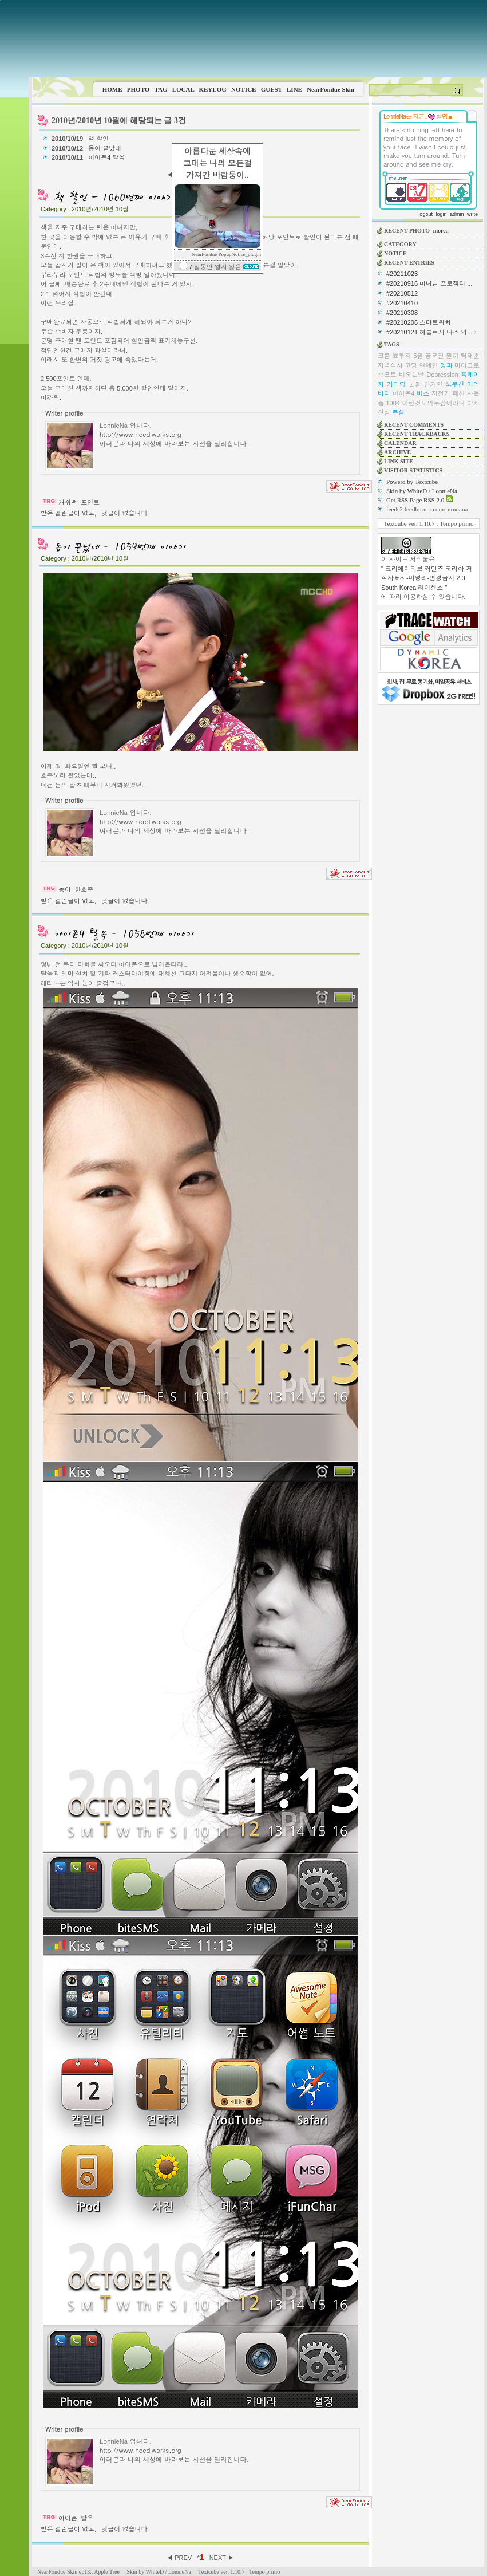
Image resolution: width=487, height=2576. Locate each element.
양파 (446, 365)
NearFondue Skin (330, 89)
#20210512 (402, 293)
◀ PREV (180, 2557)
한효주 (83, 889)
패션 (458, 393)
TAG (160, 89)
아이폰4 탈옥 (107, 157)
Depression (442, 374)
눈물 (415, 384)
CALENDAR (400, 443)
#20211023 (402, 273)
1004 (393, 403)
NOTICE (243, 89)
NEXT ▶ (221, 2557)
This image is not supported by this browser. (258, 38)
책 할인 (99, 138)
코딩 (411, 365)
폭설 (398, 412)
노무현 (454, 384)
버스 (423, 393)
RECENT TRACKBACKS (416, 434)
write (472, 214)
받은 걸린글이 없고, (68, 513)
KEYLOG (212, 89)
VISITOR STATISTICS (413, 470)
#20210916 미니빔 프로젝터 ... (429, 283)
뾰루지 (402, 355)
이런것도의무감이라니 (433, 403)
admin (457, 214)
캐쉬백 (67, 502)
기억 (473, 384)
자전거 (440, 393)
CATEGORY (400, 244)
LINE (294, 89)
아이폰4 (404, 393)
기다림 (396, 384)
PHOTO (138, 89)
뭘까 (452, 355)
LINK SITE (398, 461)
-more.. (439, 230)
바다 (384, 393)
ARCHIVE (397, 452)
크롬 (384, 355)
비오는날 (411, 374)
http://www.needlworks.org (140, 434)
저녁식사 (390, 365)
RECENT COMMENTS (414, 425)
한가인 (432, 384)
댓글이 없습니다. (125, 513)
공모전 (434, 355)
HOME (112, 89)
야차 (473, 403)
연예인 (428, 365)
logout (425, 214)
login (440, 214)
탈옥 (87, 2518)
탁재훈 (470, 355)
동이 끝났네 (105, 148)
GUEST (271, 89)
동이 (64, 889)
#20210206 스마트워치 (418, 322)
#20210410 (402, 303)
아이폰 (67, 2518)
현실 (384, 412)
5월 (418, 355)
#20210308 (402, 312)
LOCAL (183, 89)
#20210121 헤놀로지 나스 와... (429, 332)
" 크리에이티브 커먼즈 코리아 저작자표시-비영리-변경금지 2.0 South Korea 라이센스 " (426, 578)
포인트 (90, 502)
